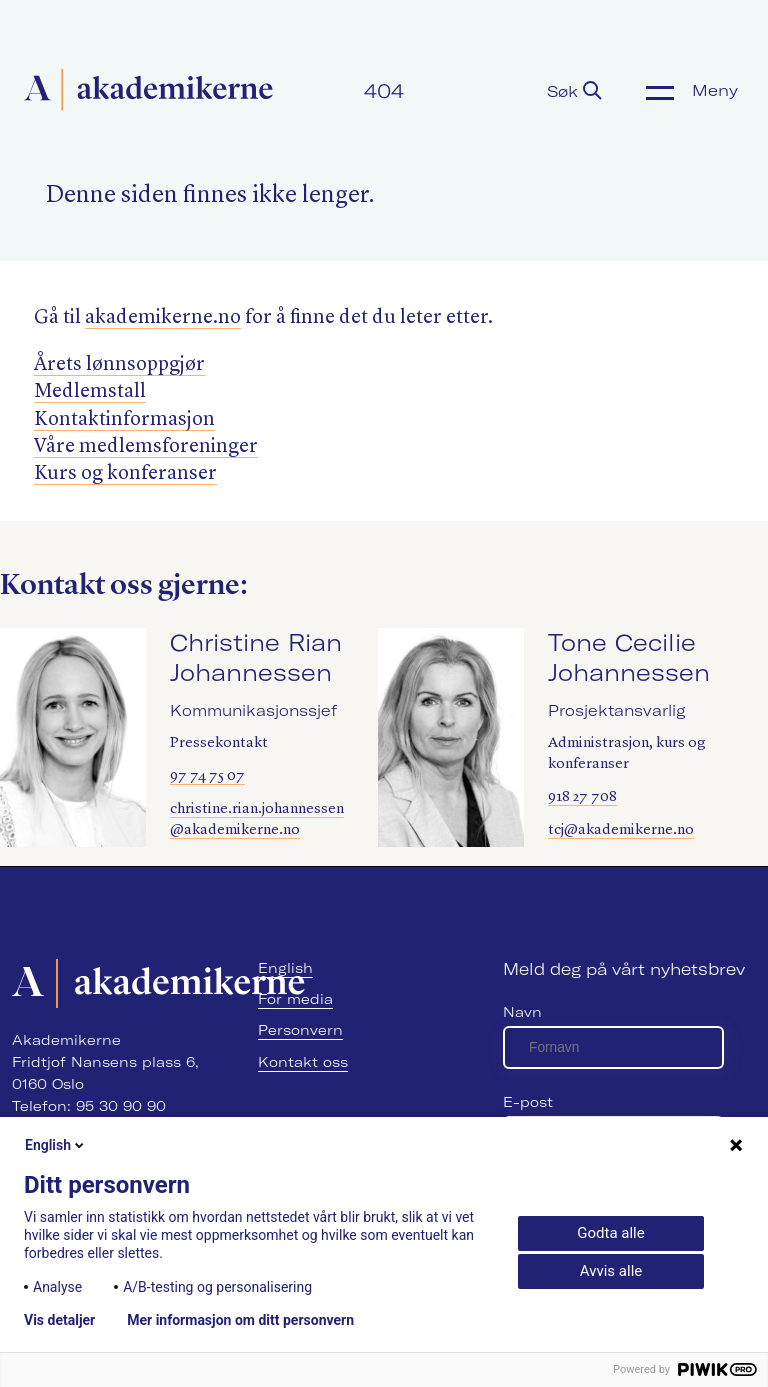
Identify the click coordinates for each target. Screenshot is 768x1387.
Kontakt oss (303, 1062)
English (285, 968)
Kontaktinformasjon (124, 420)
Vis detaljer (59, 1320)
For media (295, 999)
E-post (528, 1102)
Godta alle (610, 1233)
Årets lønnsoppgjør (119, 365)
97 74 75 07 (207, 776)
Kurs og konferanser (125, 474)
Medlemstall (90, 392)
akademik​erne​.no (163, 318)
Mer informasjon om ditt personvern (240, 1320)
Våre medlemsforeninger (146, 447)
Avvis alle (611, 1271)
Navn (522, 1012)
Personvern (300, 1030)
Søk (574, 91)
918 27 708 (582, 797)
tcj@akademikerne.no (621, 830)
